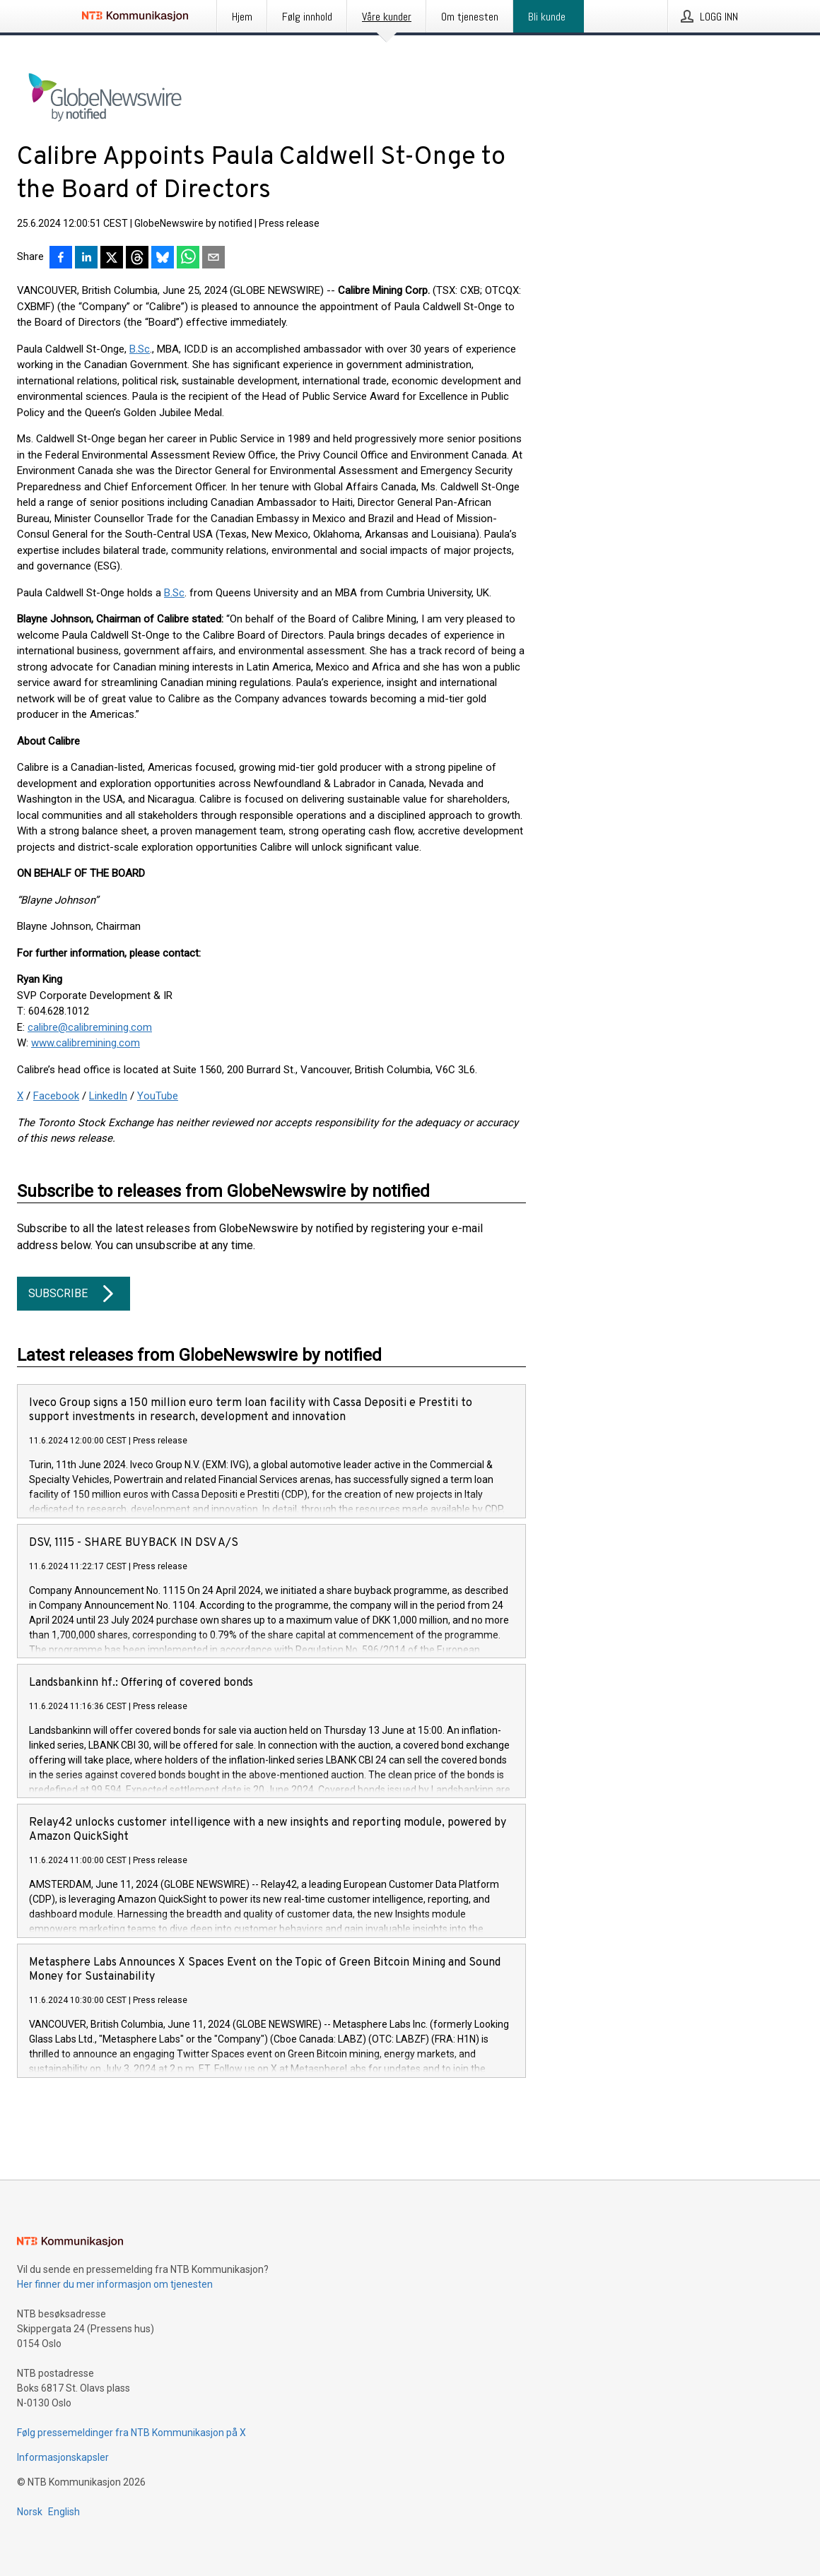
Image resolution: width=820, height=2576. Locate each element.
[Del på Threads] (137, 258)
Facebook (56, 1095)
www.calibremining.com (85, 1042)
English (64, 2511)
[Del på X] (111, 258)
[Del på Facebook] (60, 258)
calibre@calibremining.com (90, 1027)
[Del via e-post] (213, 258)
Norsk (29, 2511)
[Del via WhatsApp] (188, 258)
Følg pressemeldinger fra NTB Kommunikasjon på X (131, 2432)
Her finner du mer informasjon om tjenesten (115, 2284)
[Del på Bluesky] (162, 258)
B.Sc (139, 349)
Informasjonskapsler (63, 2457)
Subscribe (73, 1293)
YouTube (157, 1095)
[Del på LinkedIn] (86, 258)
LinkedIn (108, 1095)
